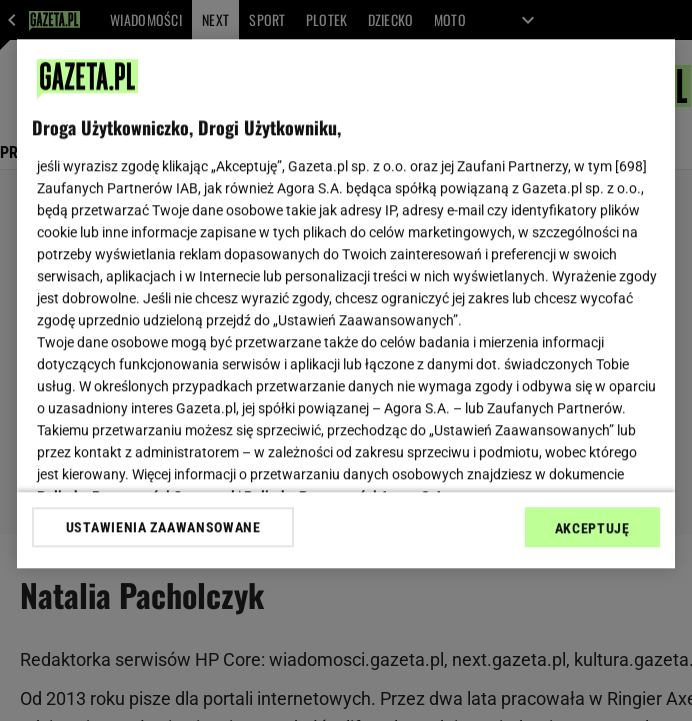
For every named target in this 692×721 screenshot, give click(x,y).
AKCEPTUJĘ (592, 528)
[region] (345, 303)
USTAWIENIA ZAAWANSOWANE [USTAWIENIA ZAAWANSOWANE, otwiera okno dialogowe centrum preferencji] (163, 527)
